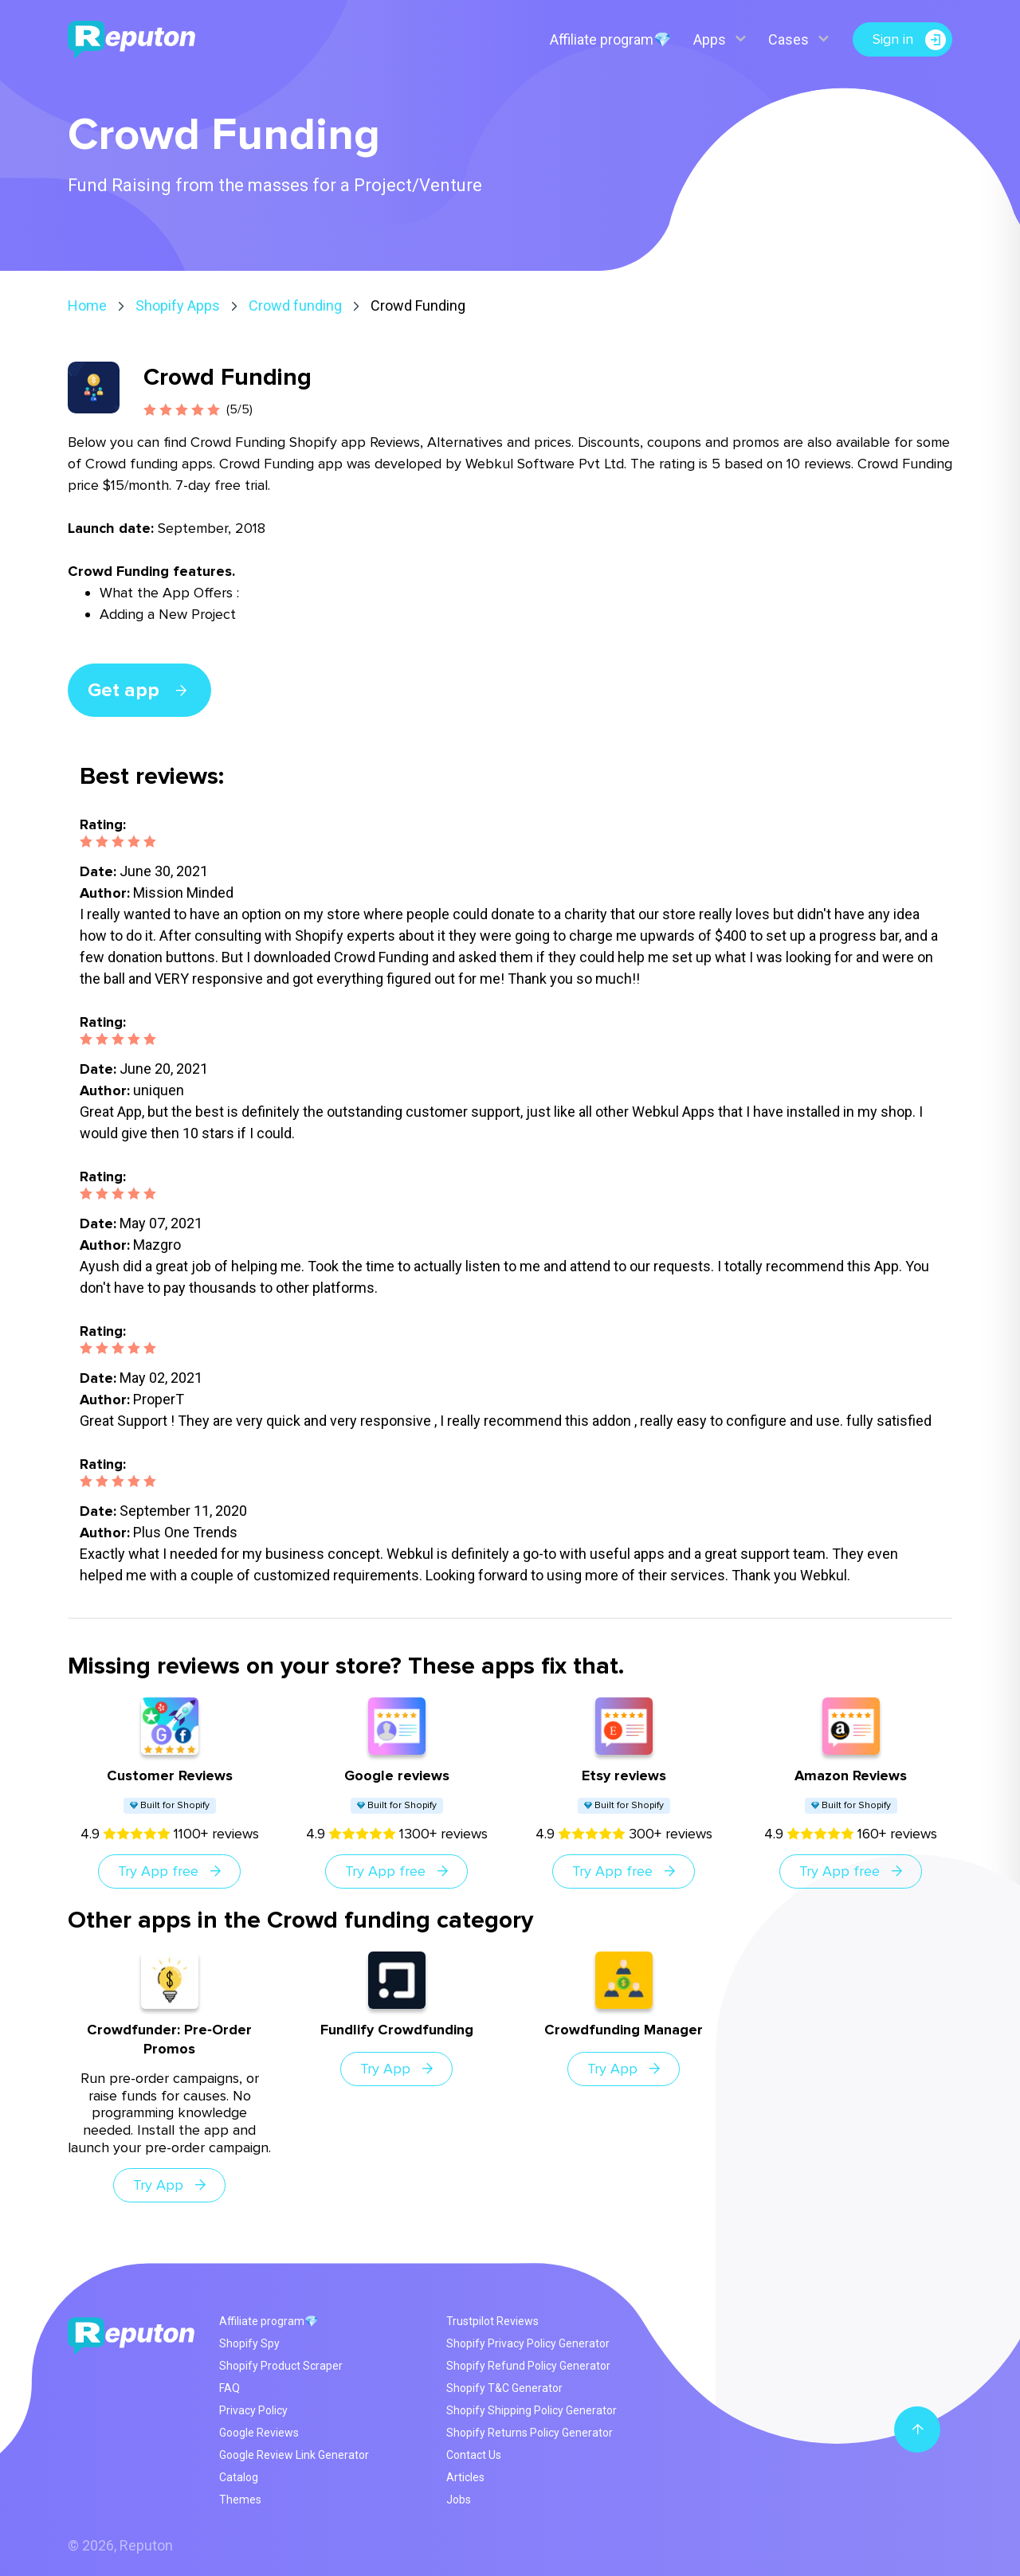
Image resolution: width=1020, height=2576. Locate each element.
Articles (465, 2477)
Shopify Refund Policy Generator (528, 2365)
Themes (240, 2499)
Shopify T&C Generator (504, 2388)
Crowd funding (295, 305)
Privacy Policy (253, 2410)
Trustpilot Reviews (492, 2321)
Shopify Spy (249, 2343)
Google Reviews (259, 2432)
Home (87, 305)
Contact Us (473, 2455)
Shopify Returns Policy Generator (529, 2432)
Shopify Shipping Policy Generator (531, 2410)
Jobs (458, 2499)
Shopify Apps (177, 305)
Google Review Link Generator (294, 2455)
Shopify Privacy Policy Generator (528, 2343)
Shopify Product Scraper (281, 2365)
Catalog (238, 2477)
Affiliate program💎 (610, 39)
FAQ (229, 2388)
